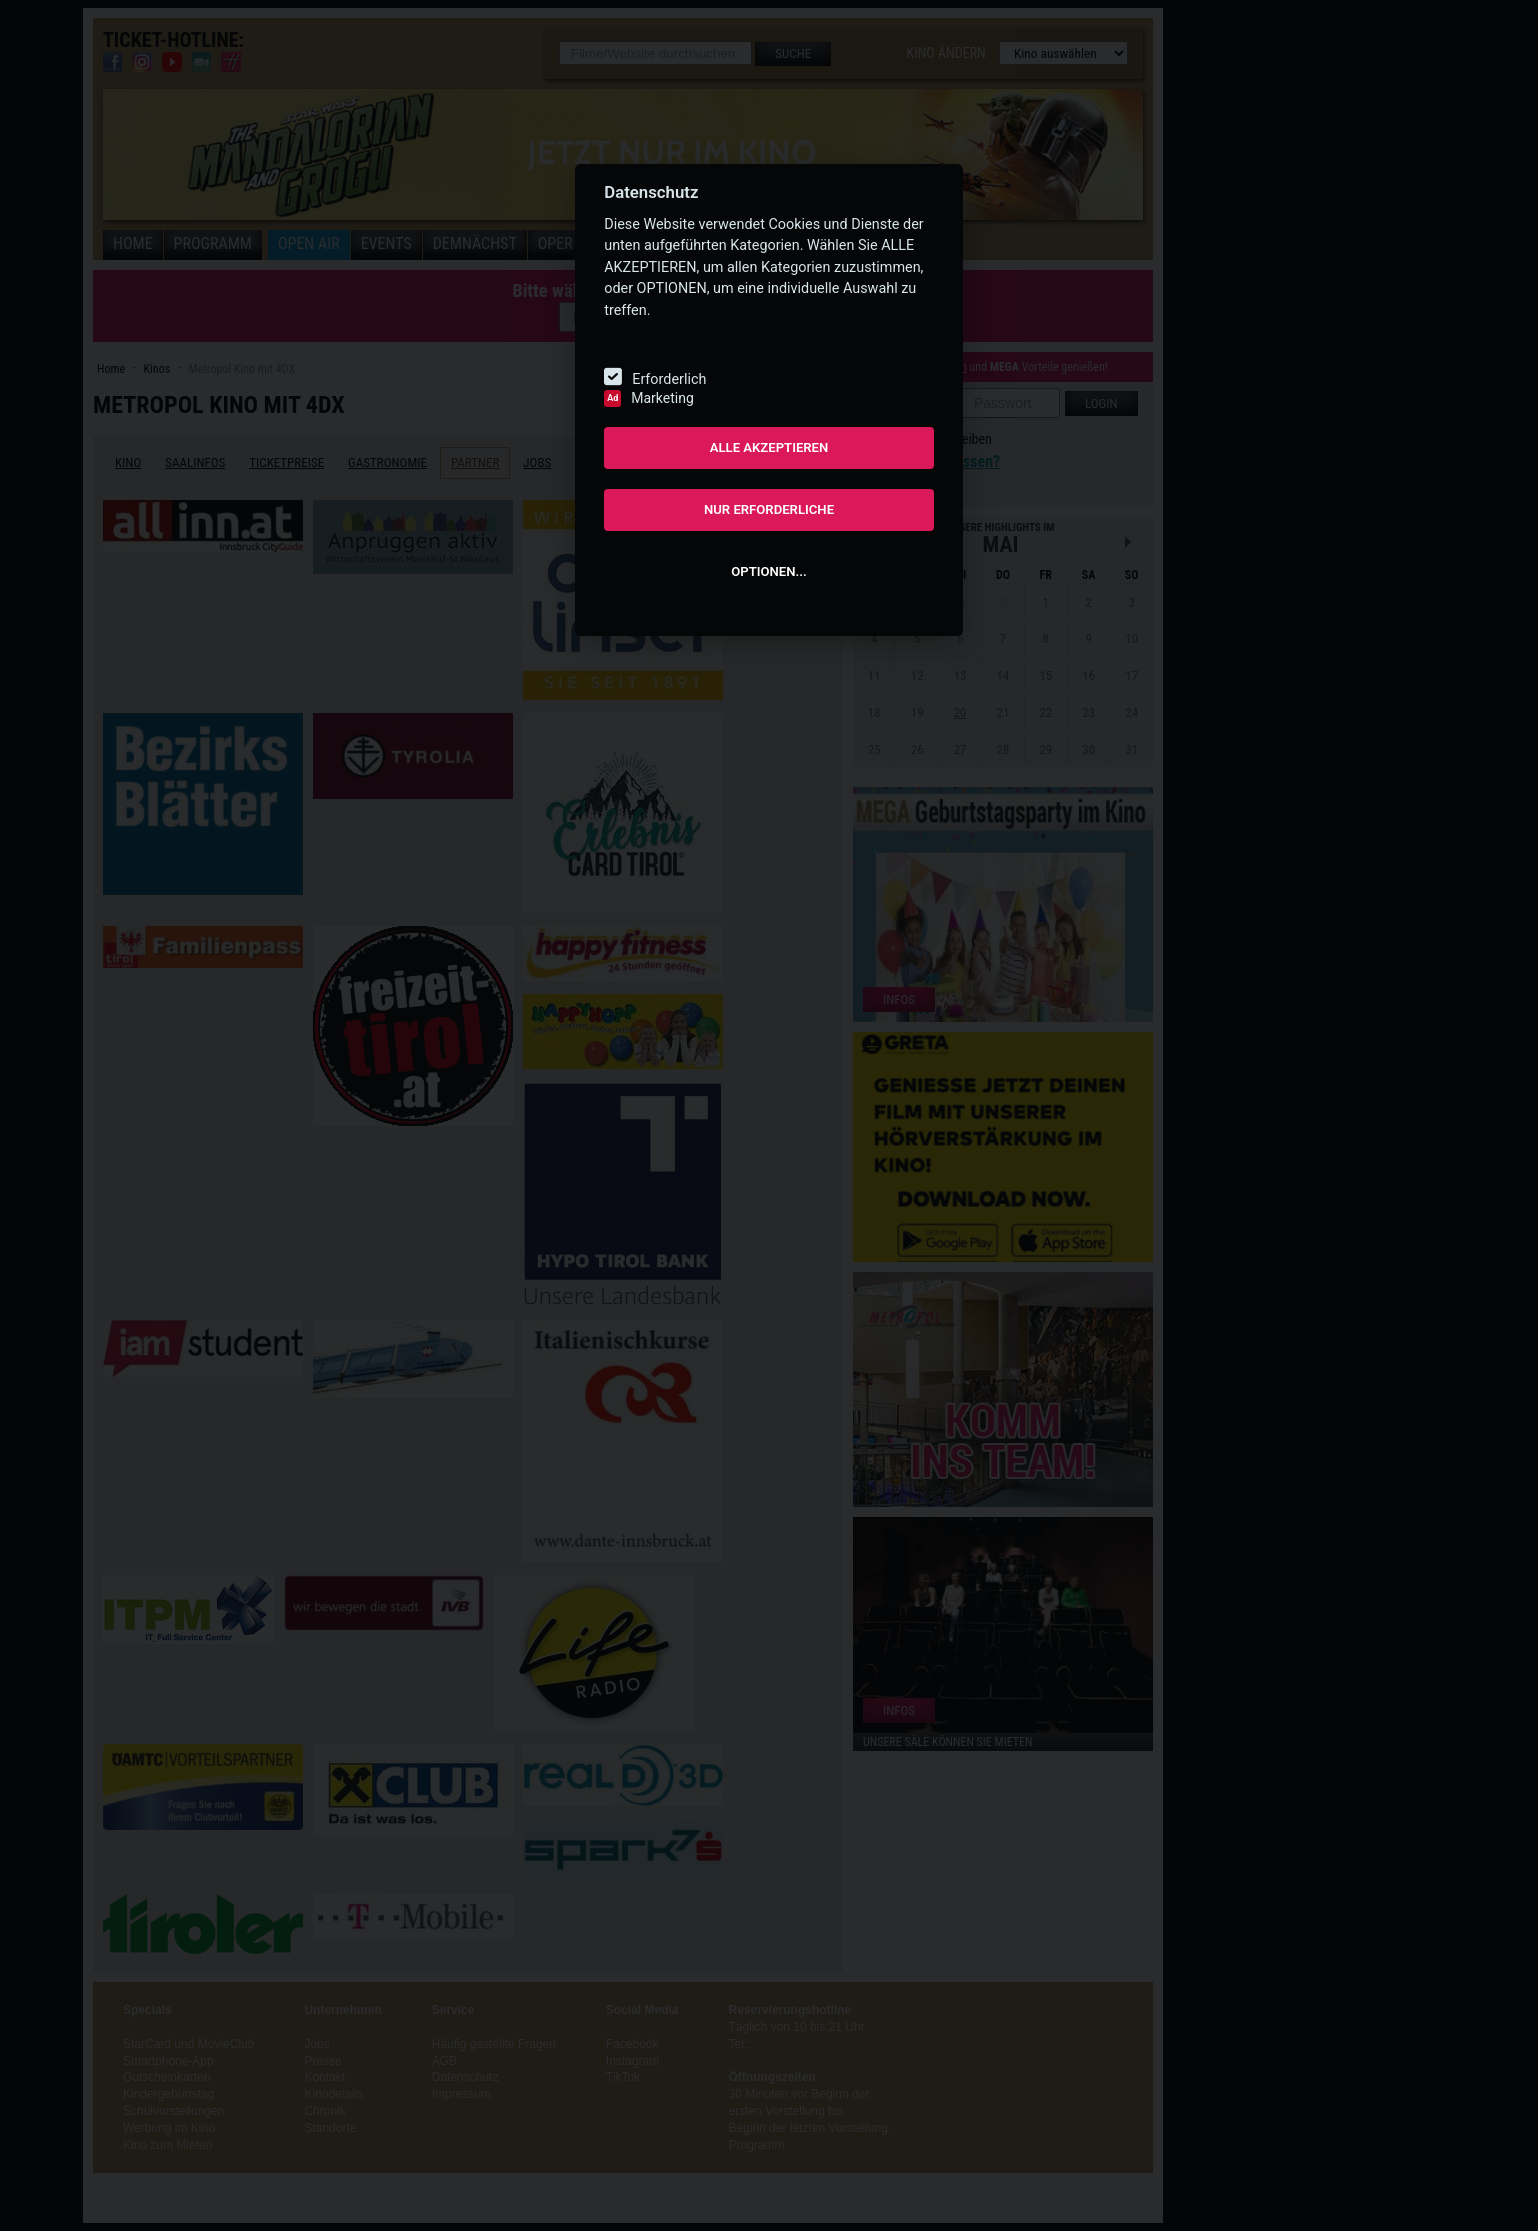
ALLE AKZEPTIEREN (769, 447)
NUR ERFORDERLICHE (769, 509)
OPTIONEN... (768, 571)
